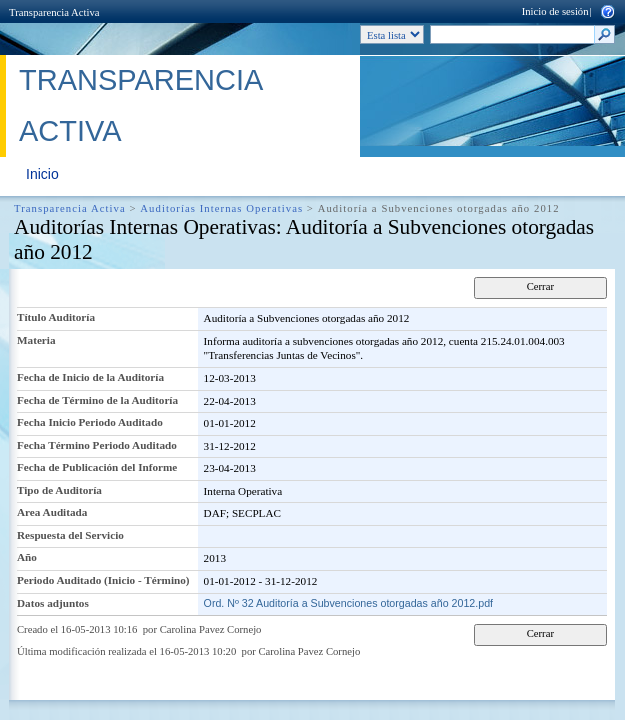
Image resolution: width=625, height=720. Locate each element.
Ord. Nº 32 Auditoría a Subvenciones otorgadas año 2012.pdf (348, 603)
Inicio (42, 174)
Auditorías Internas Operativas (221, 208)
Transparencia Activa (54, 12)
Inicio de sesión (555, 11)
